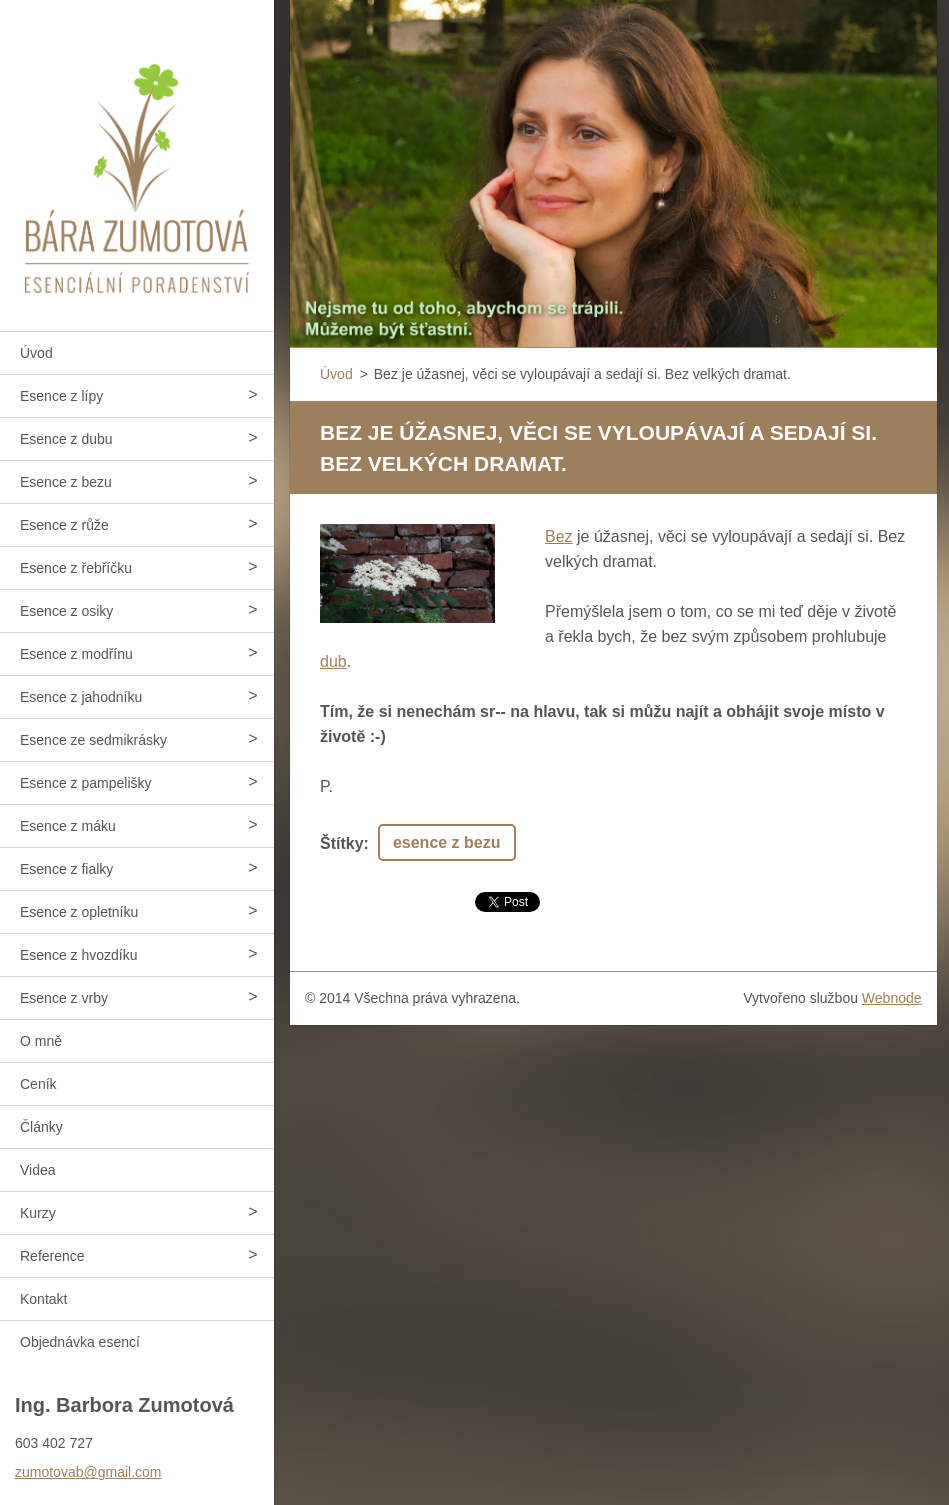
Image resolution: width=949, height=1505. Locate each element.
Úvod (36, 353)
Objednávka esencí (80, 1342)
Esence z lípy (61, 396)
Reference (52, 1256)
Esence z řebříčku (76, 568)
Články (41, 1127)
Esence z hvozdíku (79, 955)
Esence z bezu (66, 482)
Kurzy (38, 1213)
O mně (41, 1041)
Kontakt (43, 1299)
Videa (38, 1170)
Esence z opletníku (79, 912)
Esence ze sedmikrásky (93, 740)
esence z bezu (447, 842)
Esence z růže (64, 525)
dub (333, 661)
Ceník (38, 1084)
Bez (559, 536)
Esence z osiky (66, 611)
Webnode (892, 998)
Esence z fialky (66, 869)
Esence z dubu (66, 439)
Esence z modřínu (76, 654)
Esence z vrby (64, 998)
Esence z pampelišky (86, 783)
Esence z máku (68, 826)
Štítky (342, 843)
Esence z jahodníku (81, 697)
